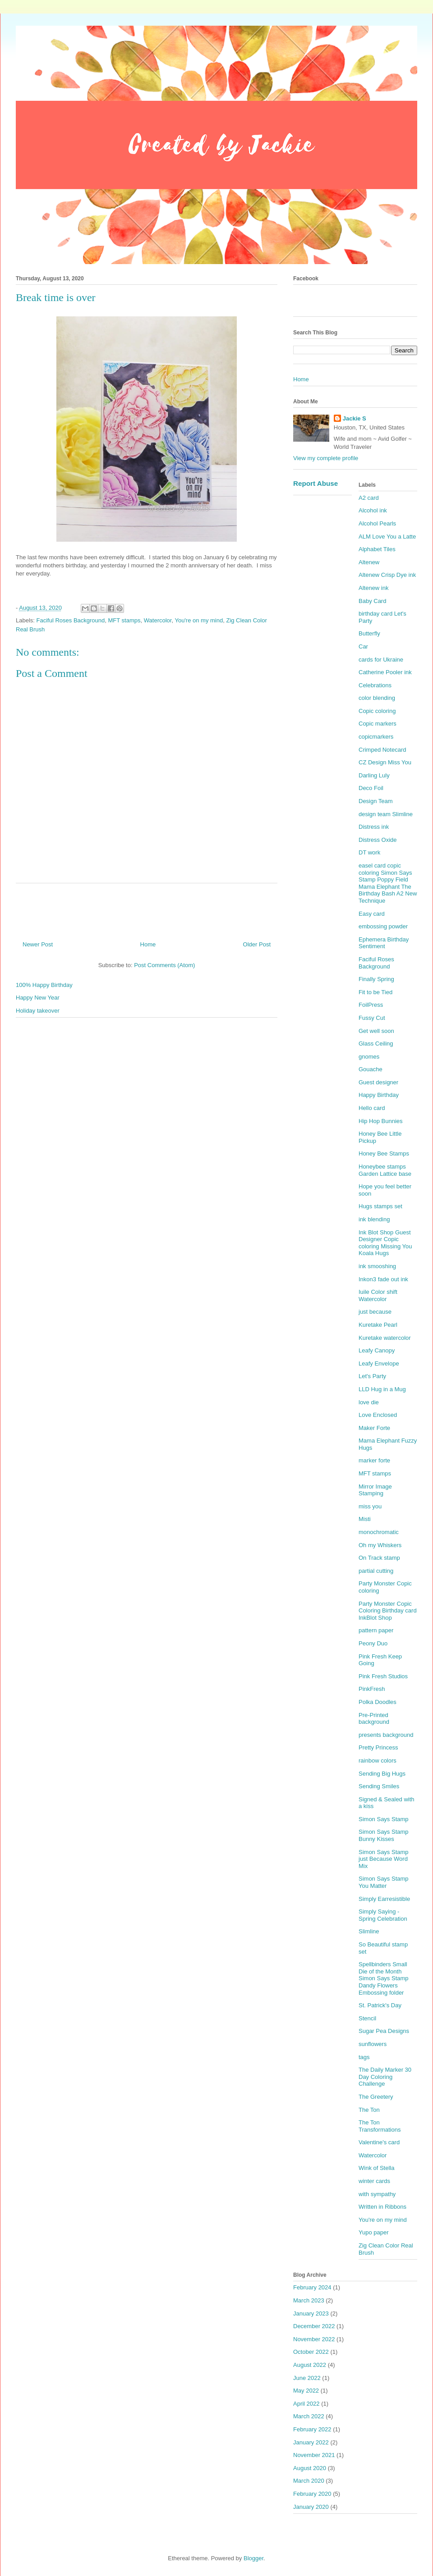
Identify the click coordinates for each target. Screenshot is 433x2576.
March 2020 (308, 2480)
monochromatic (379, 1532)
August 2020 (309, 2468)
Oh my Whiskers (380, 1545)
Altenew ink (373, 588)
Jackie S (354, 418)
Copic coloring (377, 711)
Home (148, 944)
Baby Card (372, 601)
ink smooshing (377, 1266)
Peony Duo (373, 1643)
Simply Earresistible (384, 1898)
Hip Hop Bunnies (381, 1121)
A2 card (369, 497)
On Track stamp (379, 1557)
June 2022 (307, 2378)
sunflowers (373, 2044)
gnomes (369, 1056)
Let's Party (372, 1376)
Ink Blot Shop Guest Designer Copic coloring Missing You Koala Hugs (385, 1243)
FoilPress (371, 1004)
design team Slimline (386, 814)
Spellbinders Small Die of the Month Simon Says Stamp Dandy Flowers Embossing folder (384, 1978)
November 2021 (314, 2455)
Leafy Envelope (379, 1363)
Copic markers (377, 723)
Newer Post (38, 944)
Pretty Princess (378, 1747)
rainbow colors (377, 1760)
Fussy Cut (372, 1017)
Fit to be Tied (375, 992)
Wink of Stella (376, 2168)
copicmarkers (376, 736)
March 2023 (308, 2300)
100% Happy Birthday (44, 985)
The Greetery (376, 2096)
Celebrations (375, 685)
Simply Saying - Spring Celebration (383, 1915)
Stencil (367, 2018)
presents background (386, 1734)
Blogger (253, 2558)
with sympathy (377, 2194)
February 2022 (312, 2429)
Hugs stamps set (380, 1206)
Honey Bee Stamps (384, 1153)
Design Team (376, 801)
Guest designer (378, 1082)
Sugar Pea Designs (384, 2031)
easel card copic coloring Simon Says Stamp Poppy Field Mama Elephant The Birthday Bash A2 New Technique (388, 883)
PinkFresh (372, 1688)
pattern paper (376, 1630)
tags (364, 2057)
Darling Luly (374, 775)
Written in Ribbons (382, 2206)
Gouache (370, 1069)
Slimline (369, 1931)
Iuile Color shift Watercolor (378, 1295)
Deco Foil (371, 788)
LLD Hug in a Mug (382, 1389)
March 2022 (308, 2416)
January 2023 (311, 2313)
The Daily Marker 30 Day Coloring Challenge (385, 2076)
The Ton (369, 2109)
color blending (377, 697)
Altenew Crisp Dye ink (387, 574)
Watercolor (158, 620)
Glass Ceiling (376, 1043)
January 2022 (311, 2442)
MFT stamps (124, 620)
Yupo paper (374, 2232)
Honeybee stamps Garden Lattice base (385, 1170)
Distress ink (374, 826)
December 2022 (314, 2326)
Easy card (372, 913)
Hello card (372, 1108)
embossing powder (383, 926)
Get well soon (376, 1031)
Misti (365, 1519)
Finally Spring (376, 979)
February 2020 (312, 2493)
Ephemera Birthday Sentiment (384, 943)
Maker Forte (374, 1428)
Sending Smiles (379, 1786)
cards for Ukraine (381, 659)
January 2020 (311, 2506)
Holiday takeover (38, 1010)
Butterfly (369, 633)
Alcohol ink (373, 510)
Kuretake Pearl (378, 1324)
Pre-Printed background (374, 1719)
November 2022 (314, 2339)
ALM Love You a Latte (387, 536)
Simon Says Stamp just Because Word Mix (384, 1859)
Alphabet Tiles (377, 549)
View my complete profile (325, 458)
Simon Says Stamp (384, 1819)
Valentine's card (379, 2142)
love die (369, 1402)
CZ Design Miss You (385, 762)
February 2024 (312, 2287)
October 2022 (311, 2351)
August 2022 (309, 2364)
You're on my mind (199, 620)
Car (363, 646)
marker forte (374, 1460)
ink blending (374, 1219)
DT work (369, 852)
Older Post (257, 944)
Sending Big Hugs (382, 1773)
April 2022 (306, 2403)
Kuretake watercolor (385, 1337)
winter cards (374, 2181)
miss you (370, 1506)
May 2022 (306, 2390)
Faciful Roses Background (71, 620)
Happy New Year (38, 997)
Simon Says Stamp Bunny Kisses (384, 1835)
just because (375, 1311)
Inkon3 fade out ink (383, 1279)
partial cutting (376, 1570)
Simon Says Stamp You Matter (384, 1882)
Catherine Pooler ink (385, 672)
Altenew (369, 562)
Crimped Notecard (382, 749)
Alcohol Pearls (377, 523)
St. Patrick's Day (380, 2005)
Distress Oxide (378, 839)
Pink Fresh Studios (383, 1676)
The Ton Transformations (380, 2126)
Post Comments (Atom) (164, 965)
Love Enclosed (378, 1414)
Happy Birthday (379, 1095)
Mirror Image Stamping (375, 1490)
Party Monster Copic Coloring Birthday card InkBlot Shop (388, 1610)
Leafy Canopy (377, 1350)
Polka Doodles (377, 1702)
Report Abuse (315, 483)
